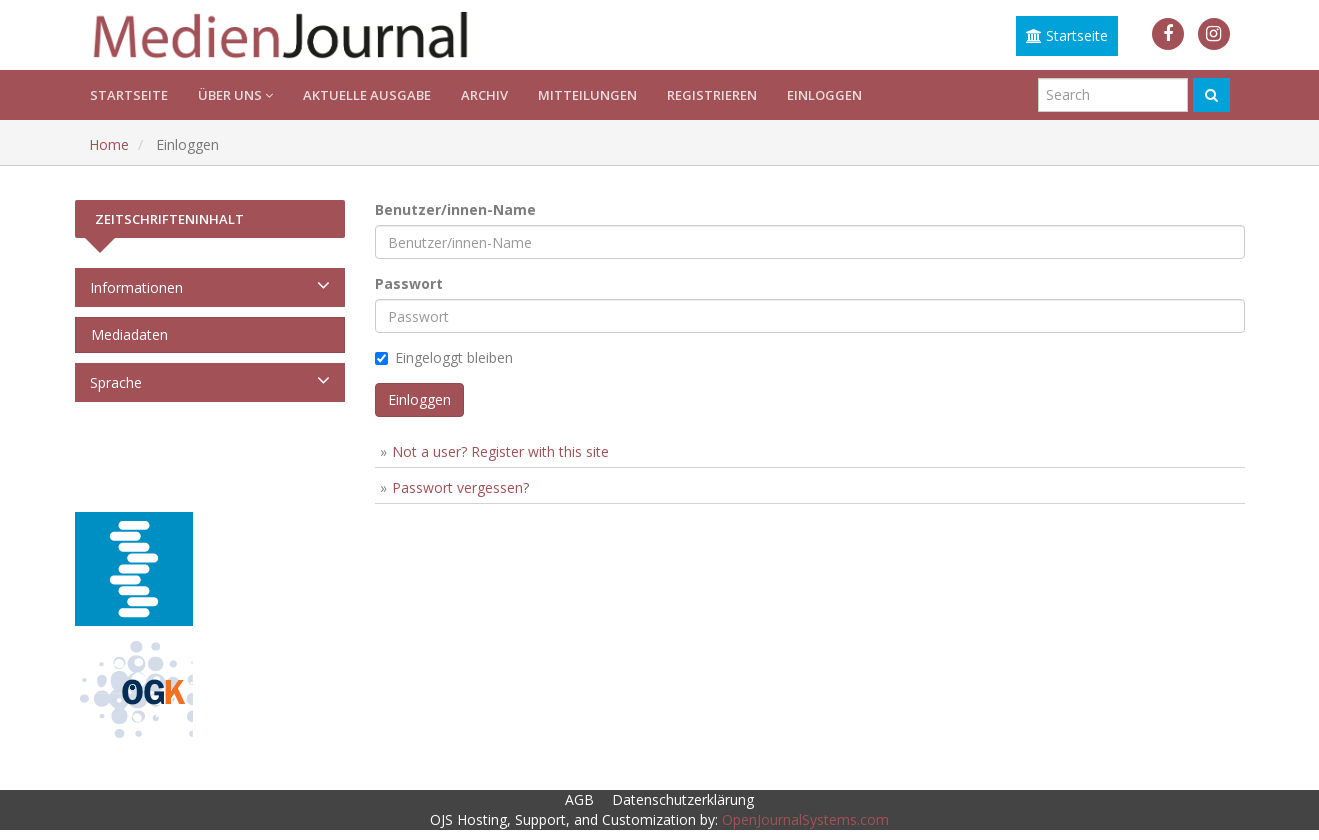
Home (109, 144)
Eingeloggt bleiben (444, 357)
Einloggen (824, 95)
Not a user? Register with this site (500, 451)
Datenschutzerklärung (683, 799)
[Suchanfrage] (1113, 95)
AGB (579, 799)
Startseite (1067, 35)
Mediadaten (125, 334)
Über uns (235, 95)
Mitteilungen (587, 95)
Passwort (409, 283)
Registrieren (712, 95)
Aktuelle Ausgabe (367, 95)
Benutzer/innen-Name (455, 209)
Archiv (484, 95)
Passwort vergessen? (460, 487)
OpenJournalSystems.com (805, 819)
